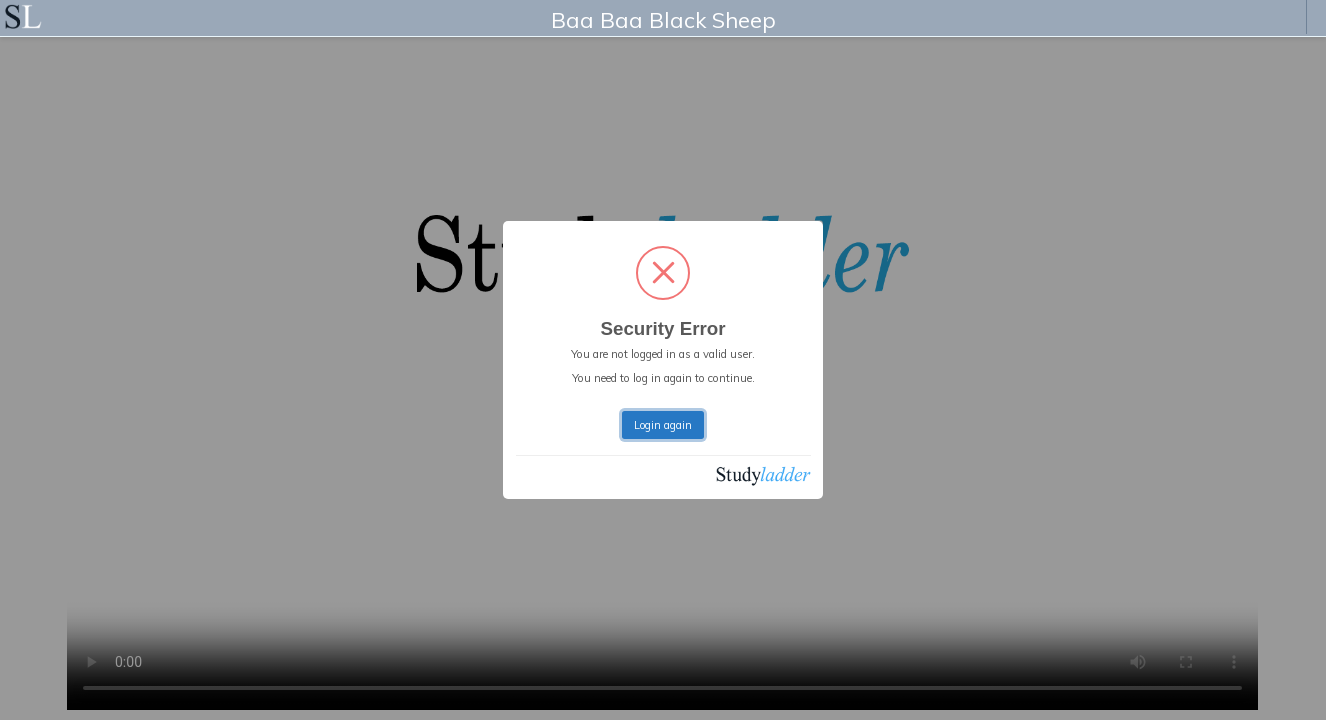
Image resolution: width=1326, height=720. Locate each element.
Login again (663, 425)
